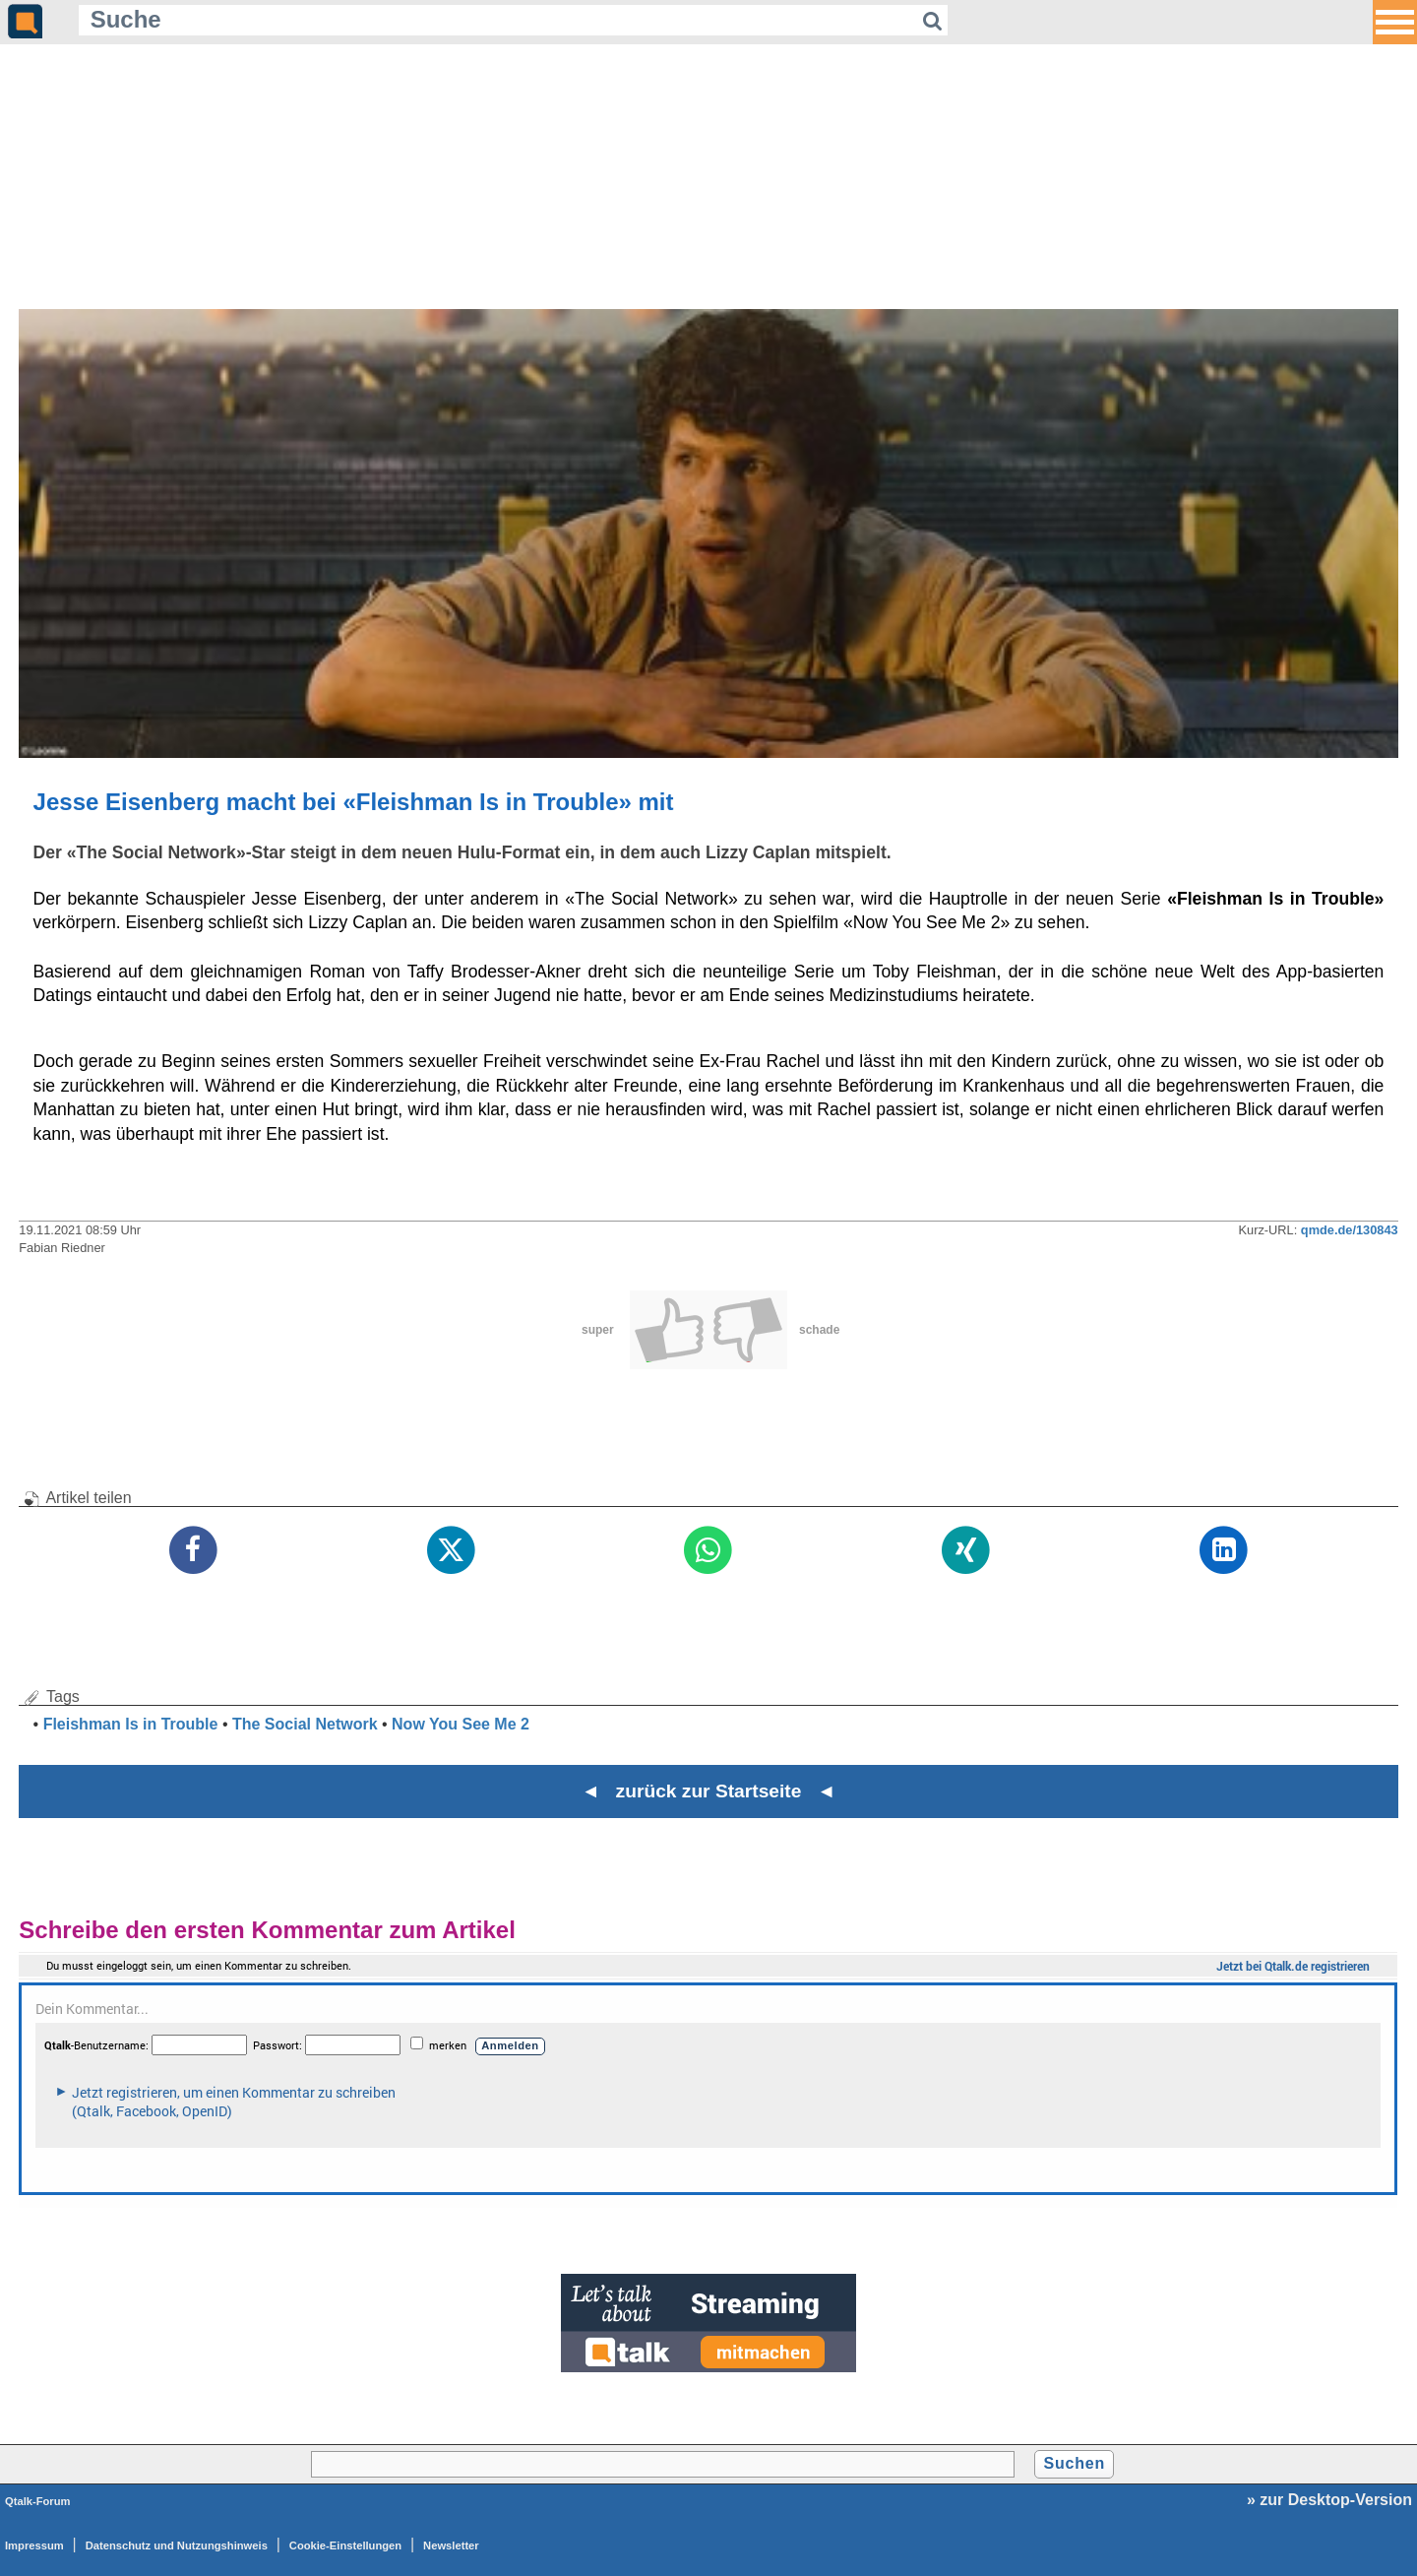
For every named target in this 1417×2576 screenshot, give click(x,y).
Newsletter (451, 2545)
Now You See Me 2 (460, 1724)
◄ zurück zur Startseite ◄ (709, 1791)
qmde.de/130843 (1349, 1230)
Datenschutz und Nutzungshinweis (177, 2545)
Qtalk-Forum (38, 2501)
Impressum (34, 2545)
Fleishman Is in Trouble (130, 1724)
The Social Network (305, 1724)
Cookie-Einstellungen (345, 2545)
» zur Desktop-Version (1329, 2499)
